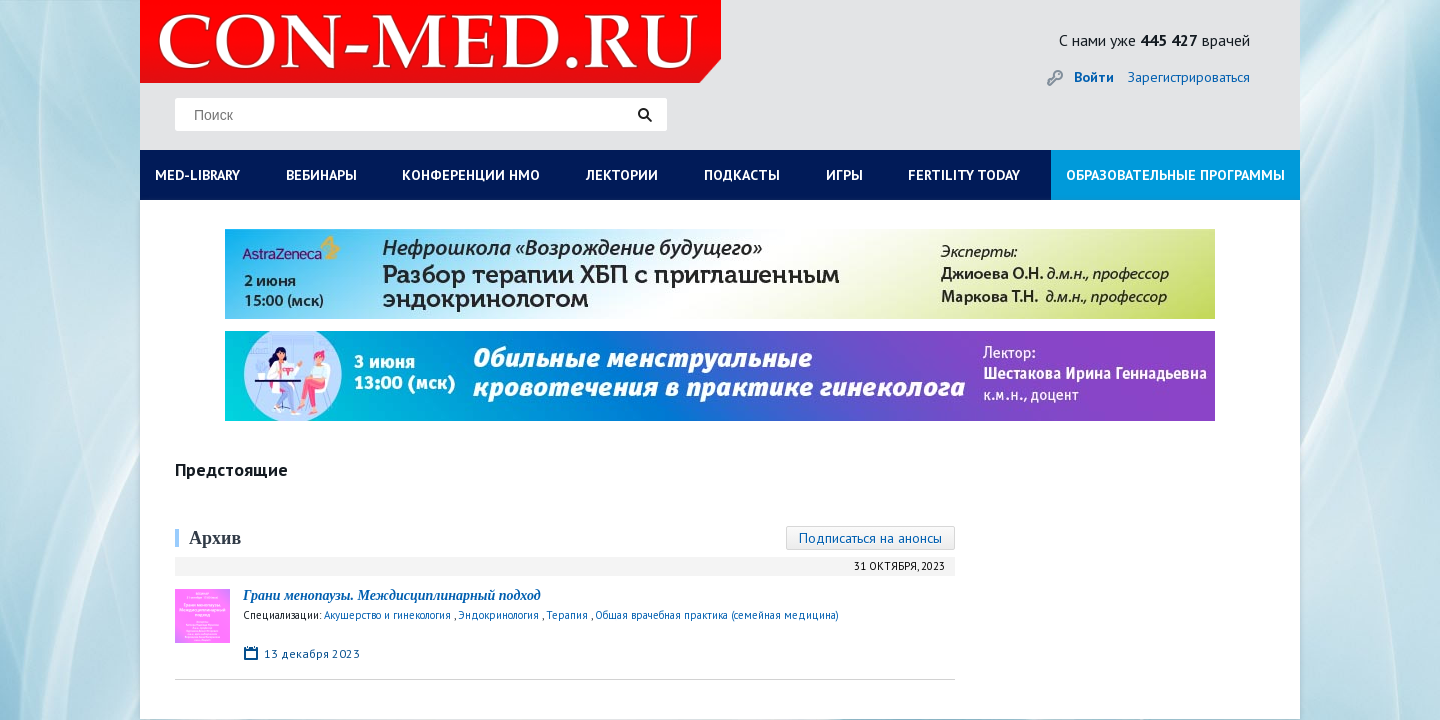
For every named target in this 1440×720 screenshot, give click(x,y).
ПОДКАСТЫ (742, 175)
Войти (1094, 77)
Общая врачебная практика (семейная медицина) (717, 615)
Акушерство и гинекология (387, 615)
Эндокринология (498, 615)
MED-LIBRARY (197, 175)
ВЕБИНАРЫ (321, 175)
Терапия (567, 615)
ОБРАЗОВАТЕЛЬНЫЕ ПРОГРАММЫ (1175, 175)
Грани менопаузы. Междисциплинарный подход (392, 595)
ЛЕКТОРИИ (622, 175)
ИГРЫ (844, 175)
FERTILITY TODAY (964, 175)
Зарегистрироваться (1189, 77)
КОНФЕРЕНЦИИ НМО (471, 175)
